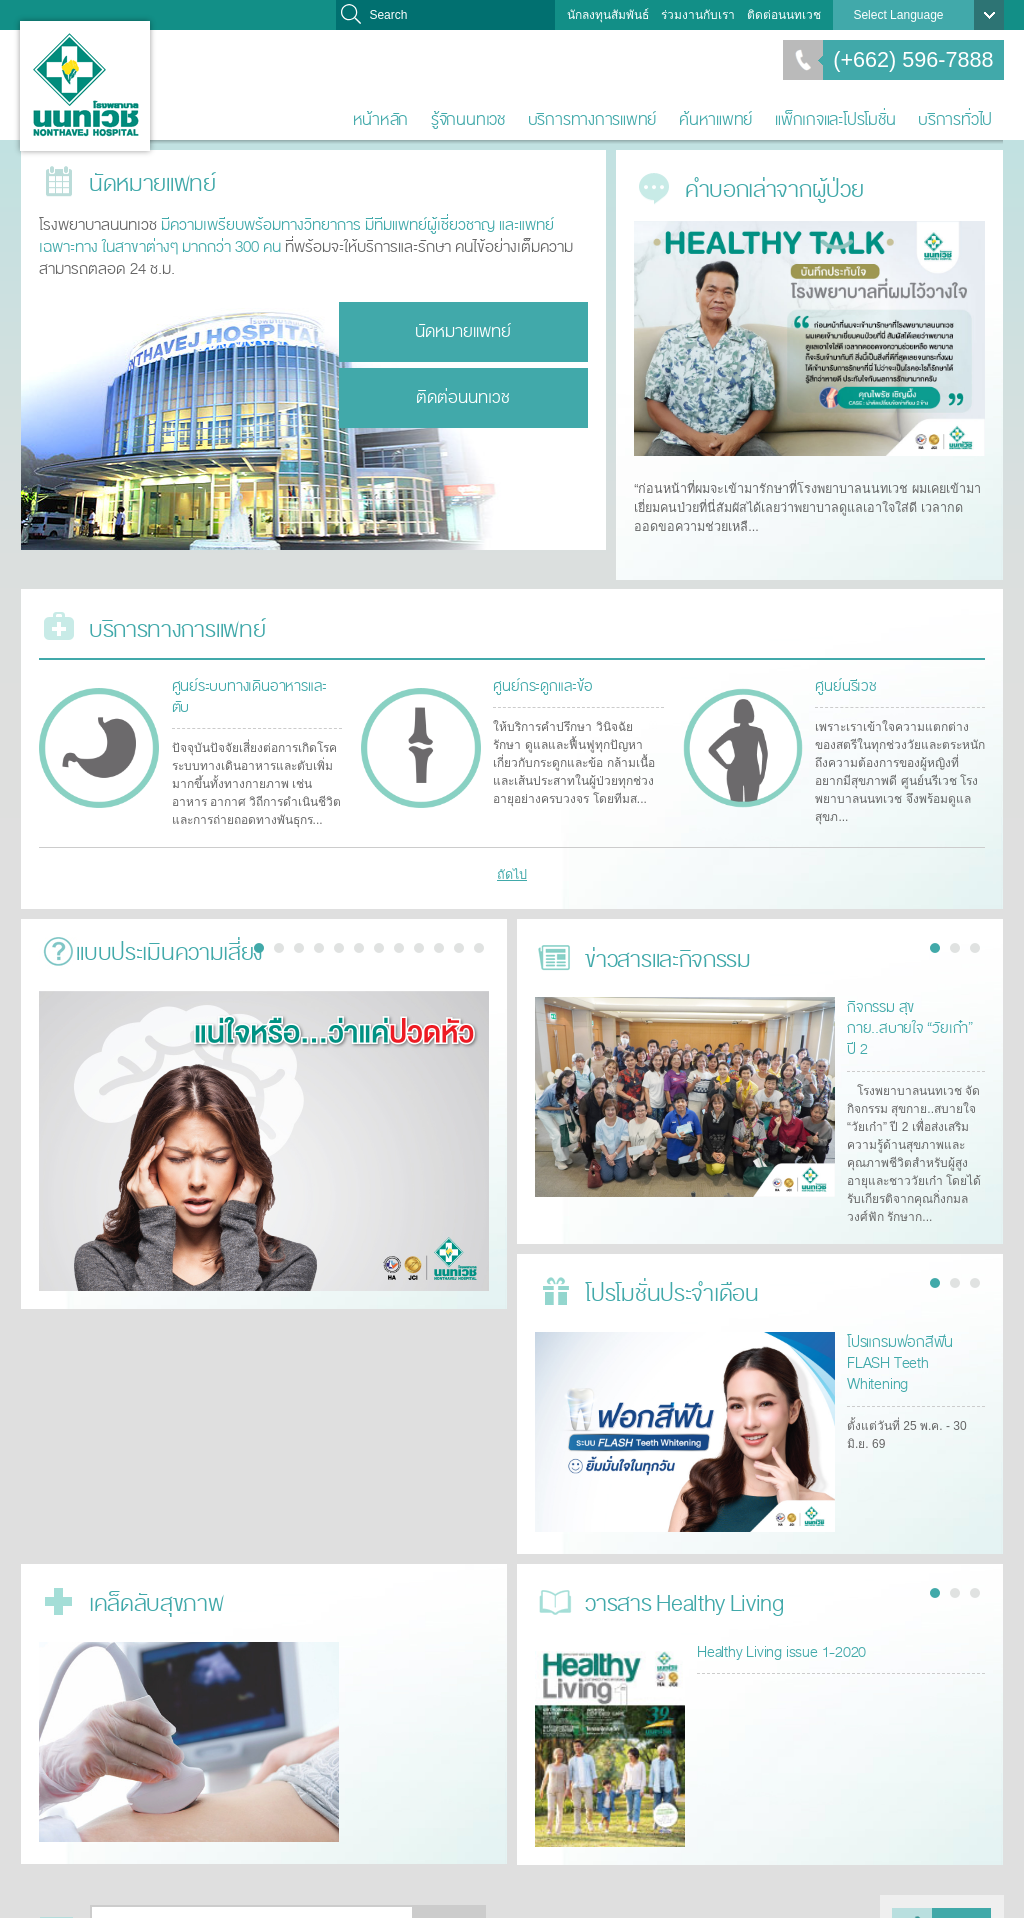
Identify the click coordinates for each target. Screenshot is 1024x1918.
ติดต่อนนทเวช (784, 15)
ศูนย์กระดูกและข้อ (538, 675)
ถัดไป (512, 862)
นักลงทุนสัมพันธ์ (608, 15)
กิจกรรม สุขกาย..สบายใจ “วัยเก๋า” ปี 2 (914, 999)
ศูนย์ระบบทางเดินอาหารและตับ (253, 675)
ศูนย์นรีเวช (843, 675)
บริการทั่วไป (955, 119)
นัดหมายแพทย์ (463, 328)
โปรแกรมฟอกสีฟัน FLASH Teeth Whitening (915, 1309)
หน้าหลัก (381, 119)
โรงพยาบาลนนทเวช (85, 86)
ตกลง (450, 1886)
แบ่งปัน (963, 1886)
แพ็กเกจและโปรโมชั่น (835, 119)
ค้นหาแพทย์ (715, 119)
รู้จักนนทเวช (468, 119)
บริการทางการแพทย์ (592, 119)
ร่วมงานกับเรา (698, 15)
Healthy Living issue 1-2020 (776, 1609)
